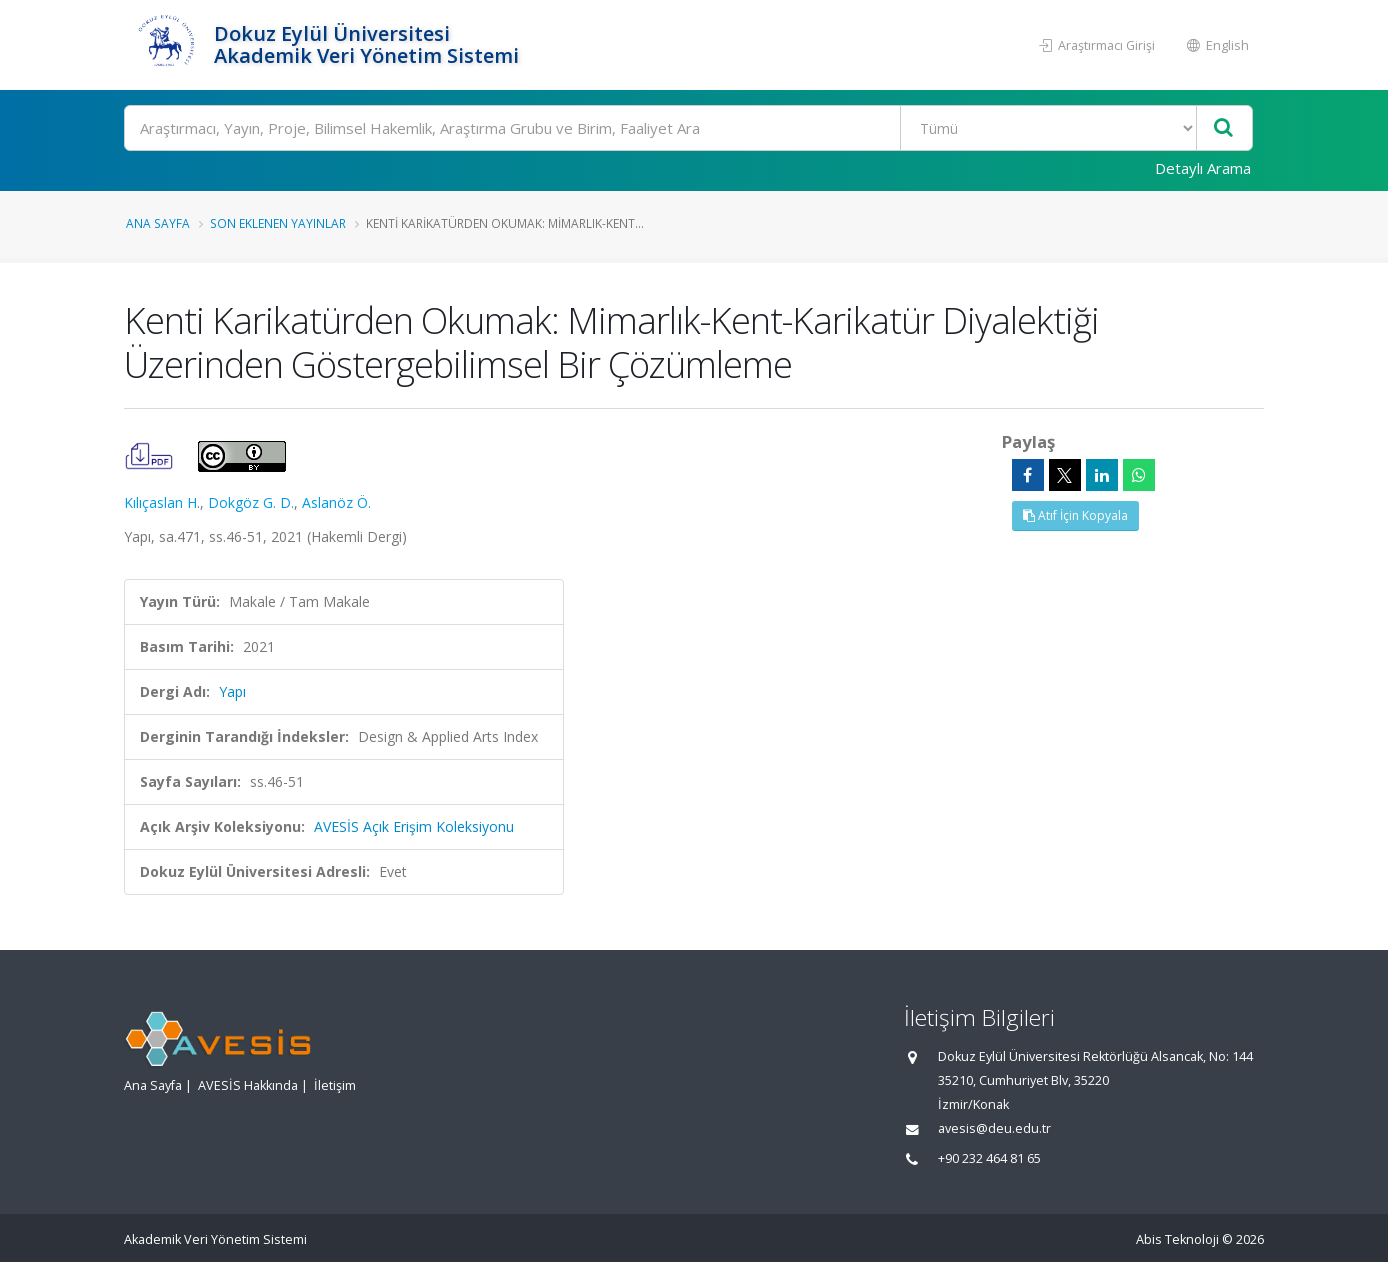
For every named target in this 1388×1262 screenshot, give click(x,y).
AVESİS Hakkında (248, 1085)
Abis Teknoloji (1177, 1239)
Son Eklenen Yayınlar (278, 223)
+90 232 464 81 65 (989, 1158)
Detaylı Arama (1203, 168)
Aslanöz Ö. (336, 502)
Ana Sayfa (158, 223)
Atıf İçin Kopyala (1075, 515)
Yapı (232, 691)
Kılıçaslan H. (162, 502)
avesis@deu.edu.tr (994, 1128)
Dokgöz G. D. (251, 502)
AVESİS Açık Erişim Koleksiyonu (414, 826)
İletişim (335, 1085)
